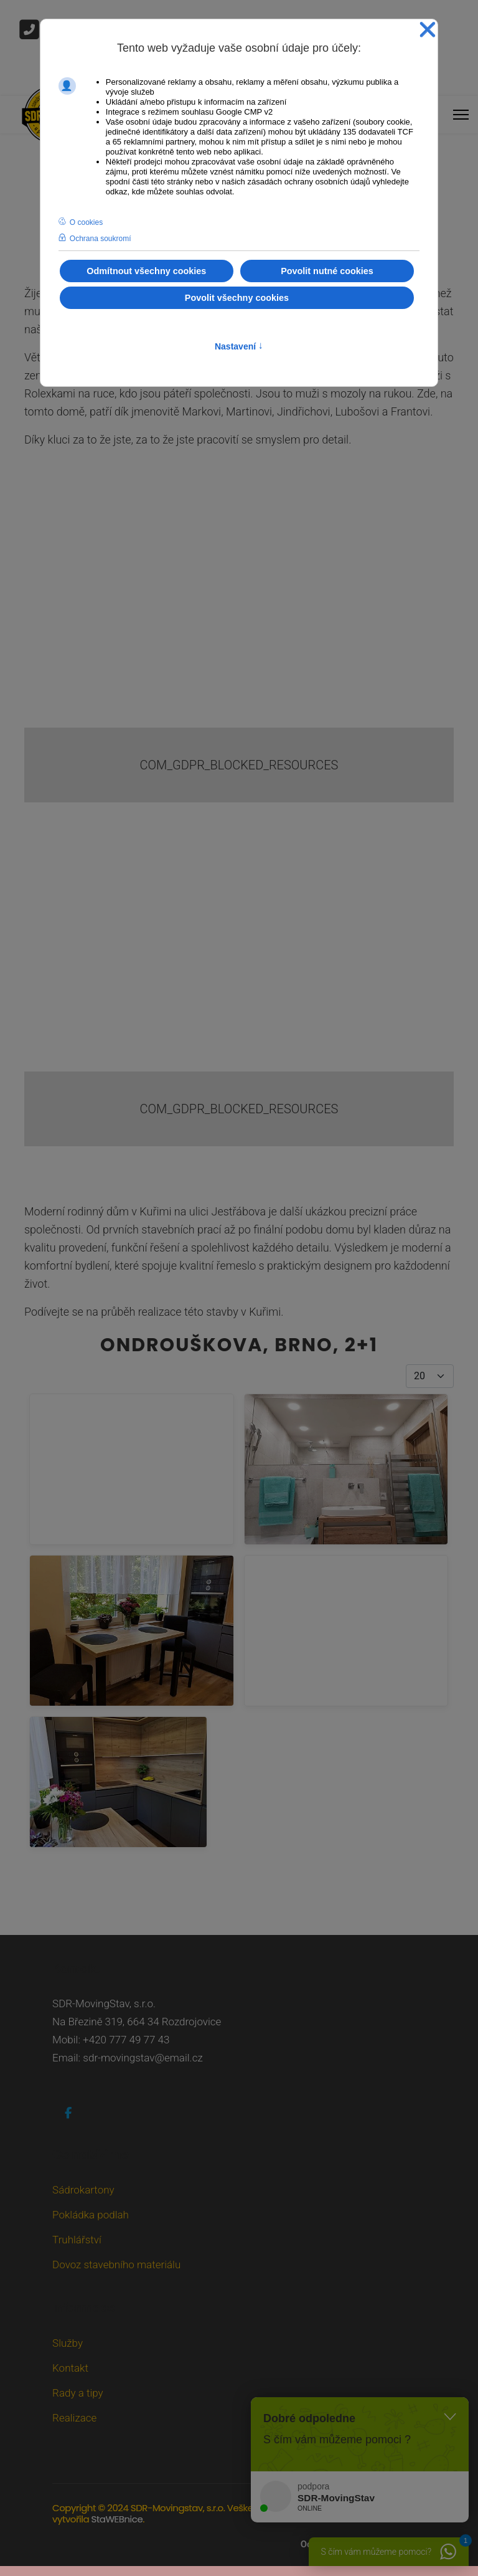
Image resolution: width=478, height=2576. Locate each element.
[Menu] (461, 111)
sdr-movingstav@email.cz (142, 2057)
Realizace (74, 2418)
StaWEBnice (117, 2519)
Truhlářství (76, 2239)
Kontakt (70, 2368)
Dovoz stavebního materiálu (116, 2264)
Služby (67, 2343)
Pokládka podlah (90, 2214)
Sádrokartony (83, 2190)
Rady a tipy (77, 2393)
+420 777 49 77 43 (126, 2039)
